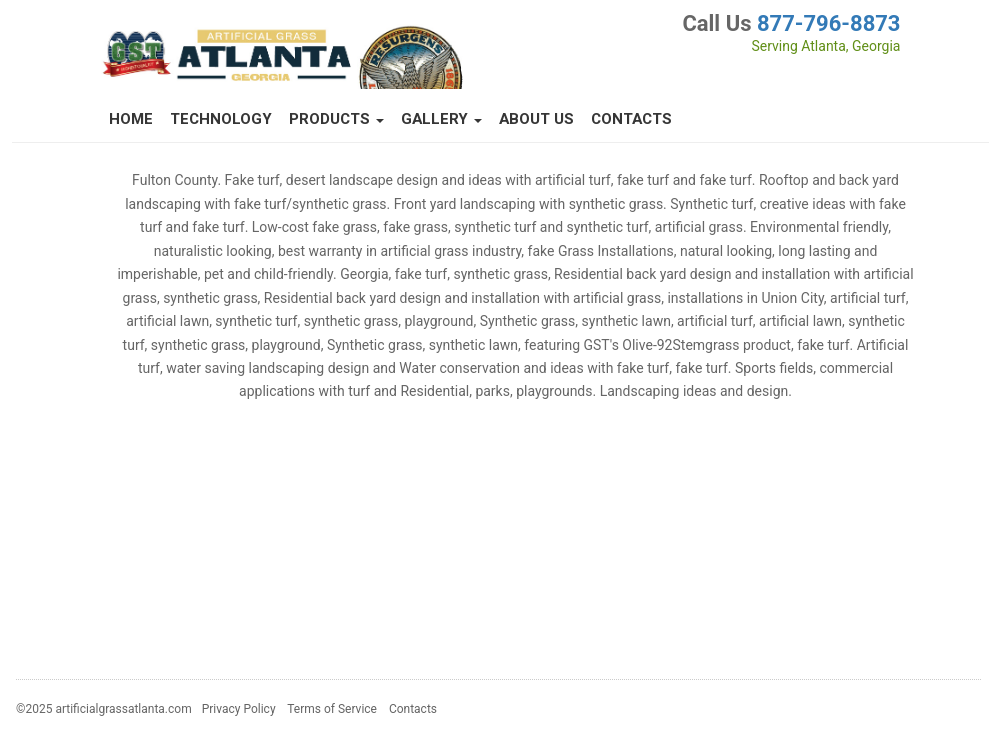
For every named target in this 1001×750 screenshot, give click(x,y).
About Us (536, 119)
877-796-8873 (829, 23)
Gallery (441, 119)
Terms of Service (332, 709)
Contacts (631, 119)
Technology (221, 119)
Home (131, 119)
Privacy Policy (239, 709)
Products (336, 119)
